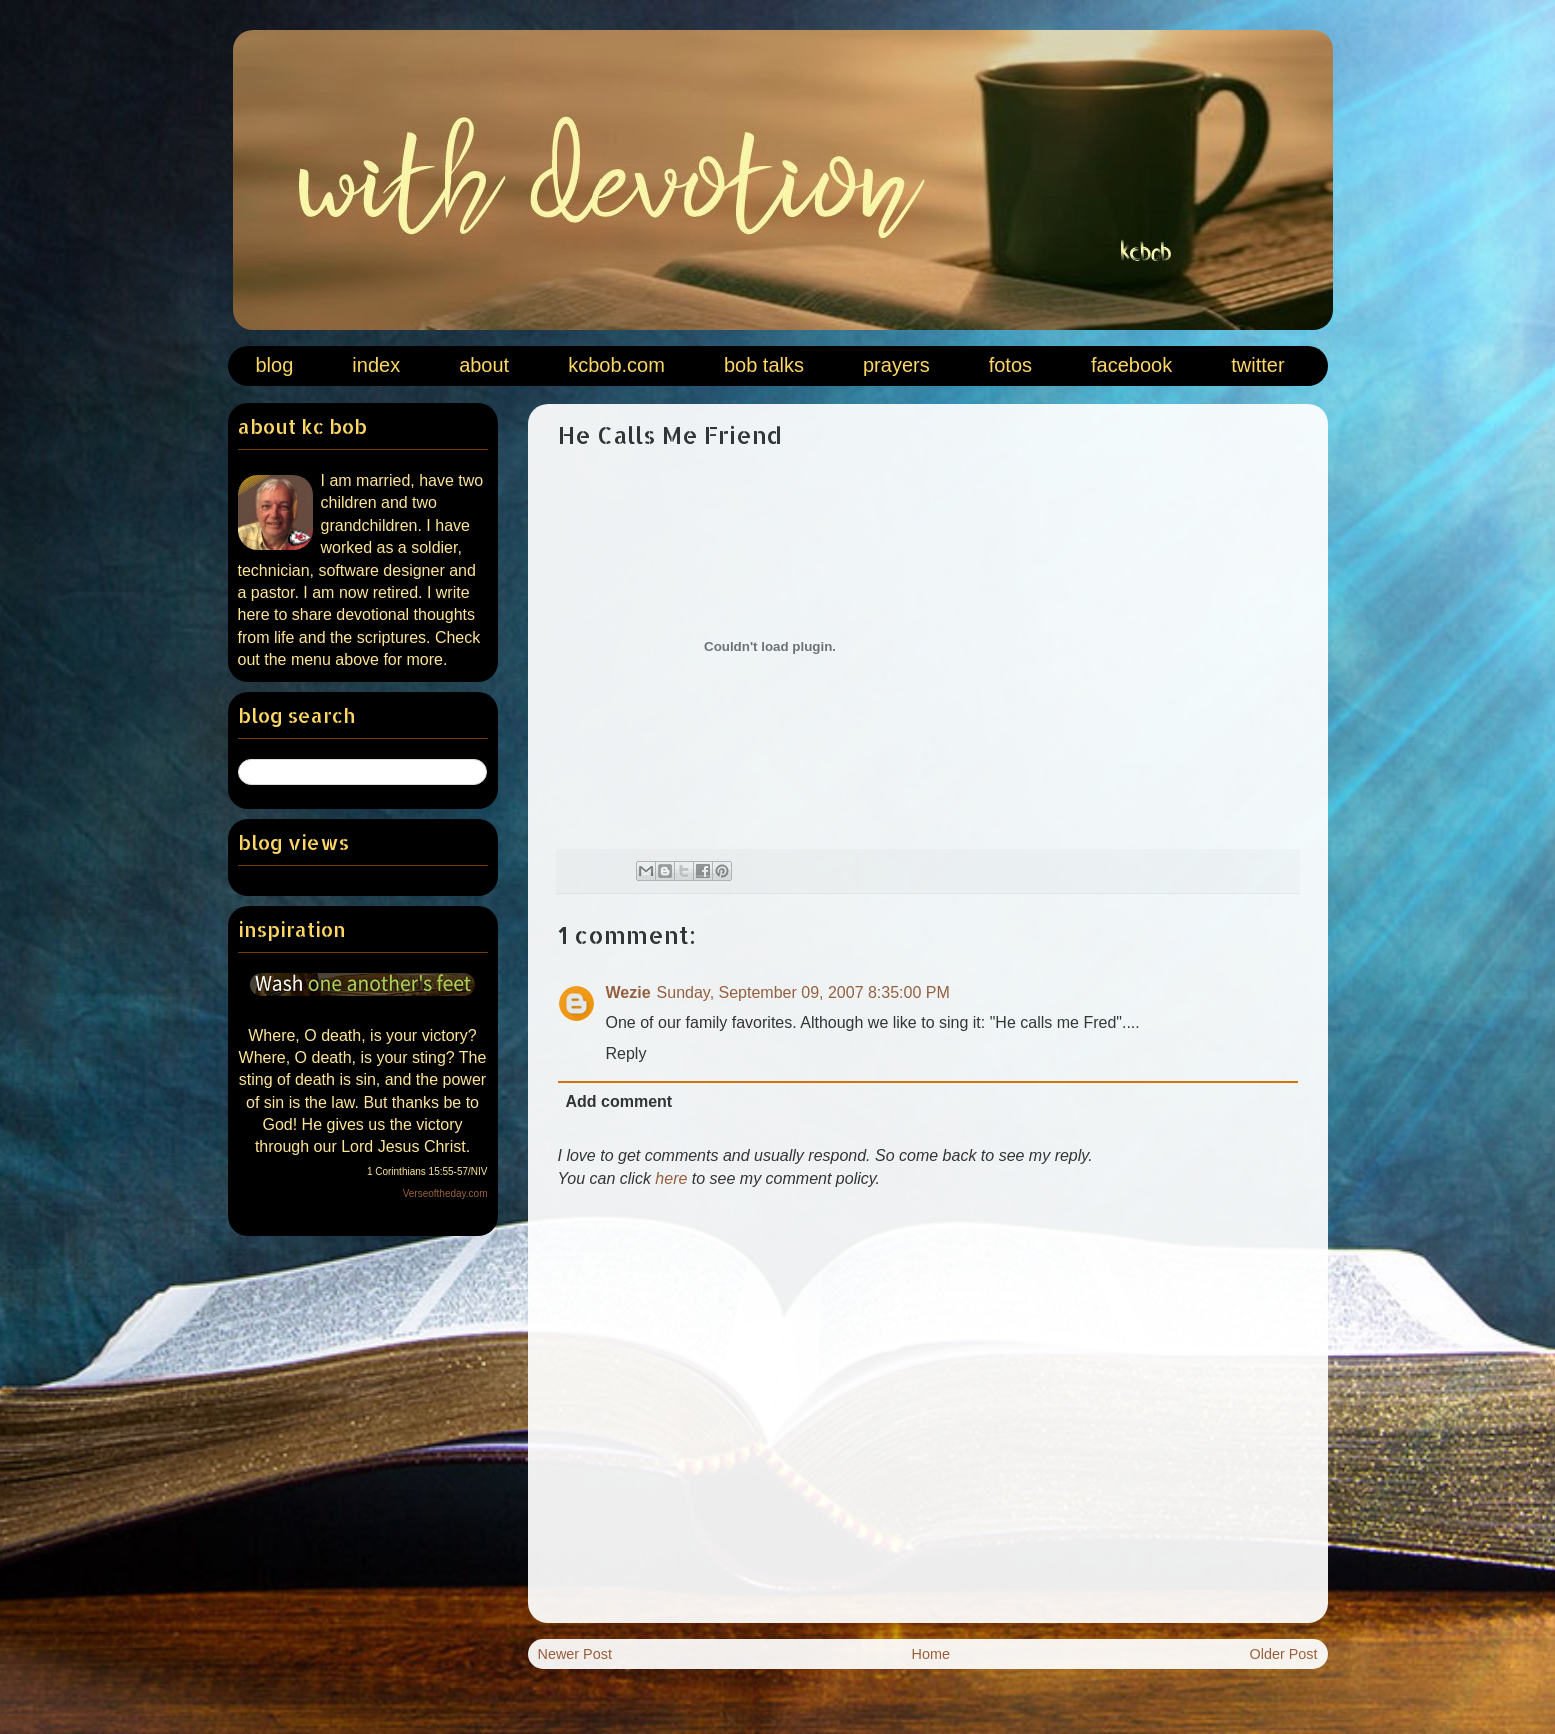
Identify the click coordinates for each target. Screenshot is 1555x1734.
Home (931, 1654)
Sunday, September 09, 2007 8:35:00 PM (803, 992)
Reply (626, 1053)
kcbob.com (616, 365)
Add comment (619, 1101)
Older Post (1284, 1654)
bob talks (764, 365)
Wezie (628, 992)
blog (275, 365)
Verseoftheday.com (445, 1193)
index (376, 365)
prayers (896, 365)
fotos (1010, 365)
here (671, 1178)
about (484, 365)
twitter (1257, 365)
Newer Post (575, 1654)
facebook (1131, 365)
